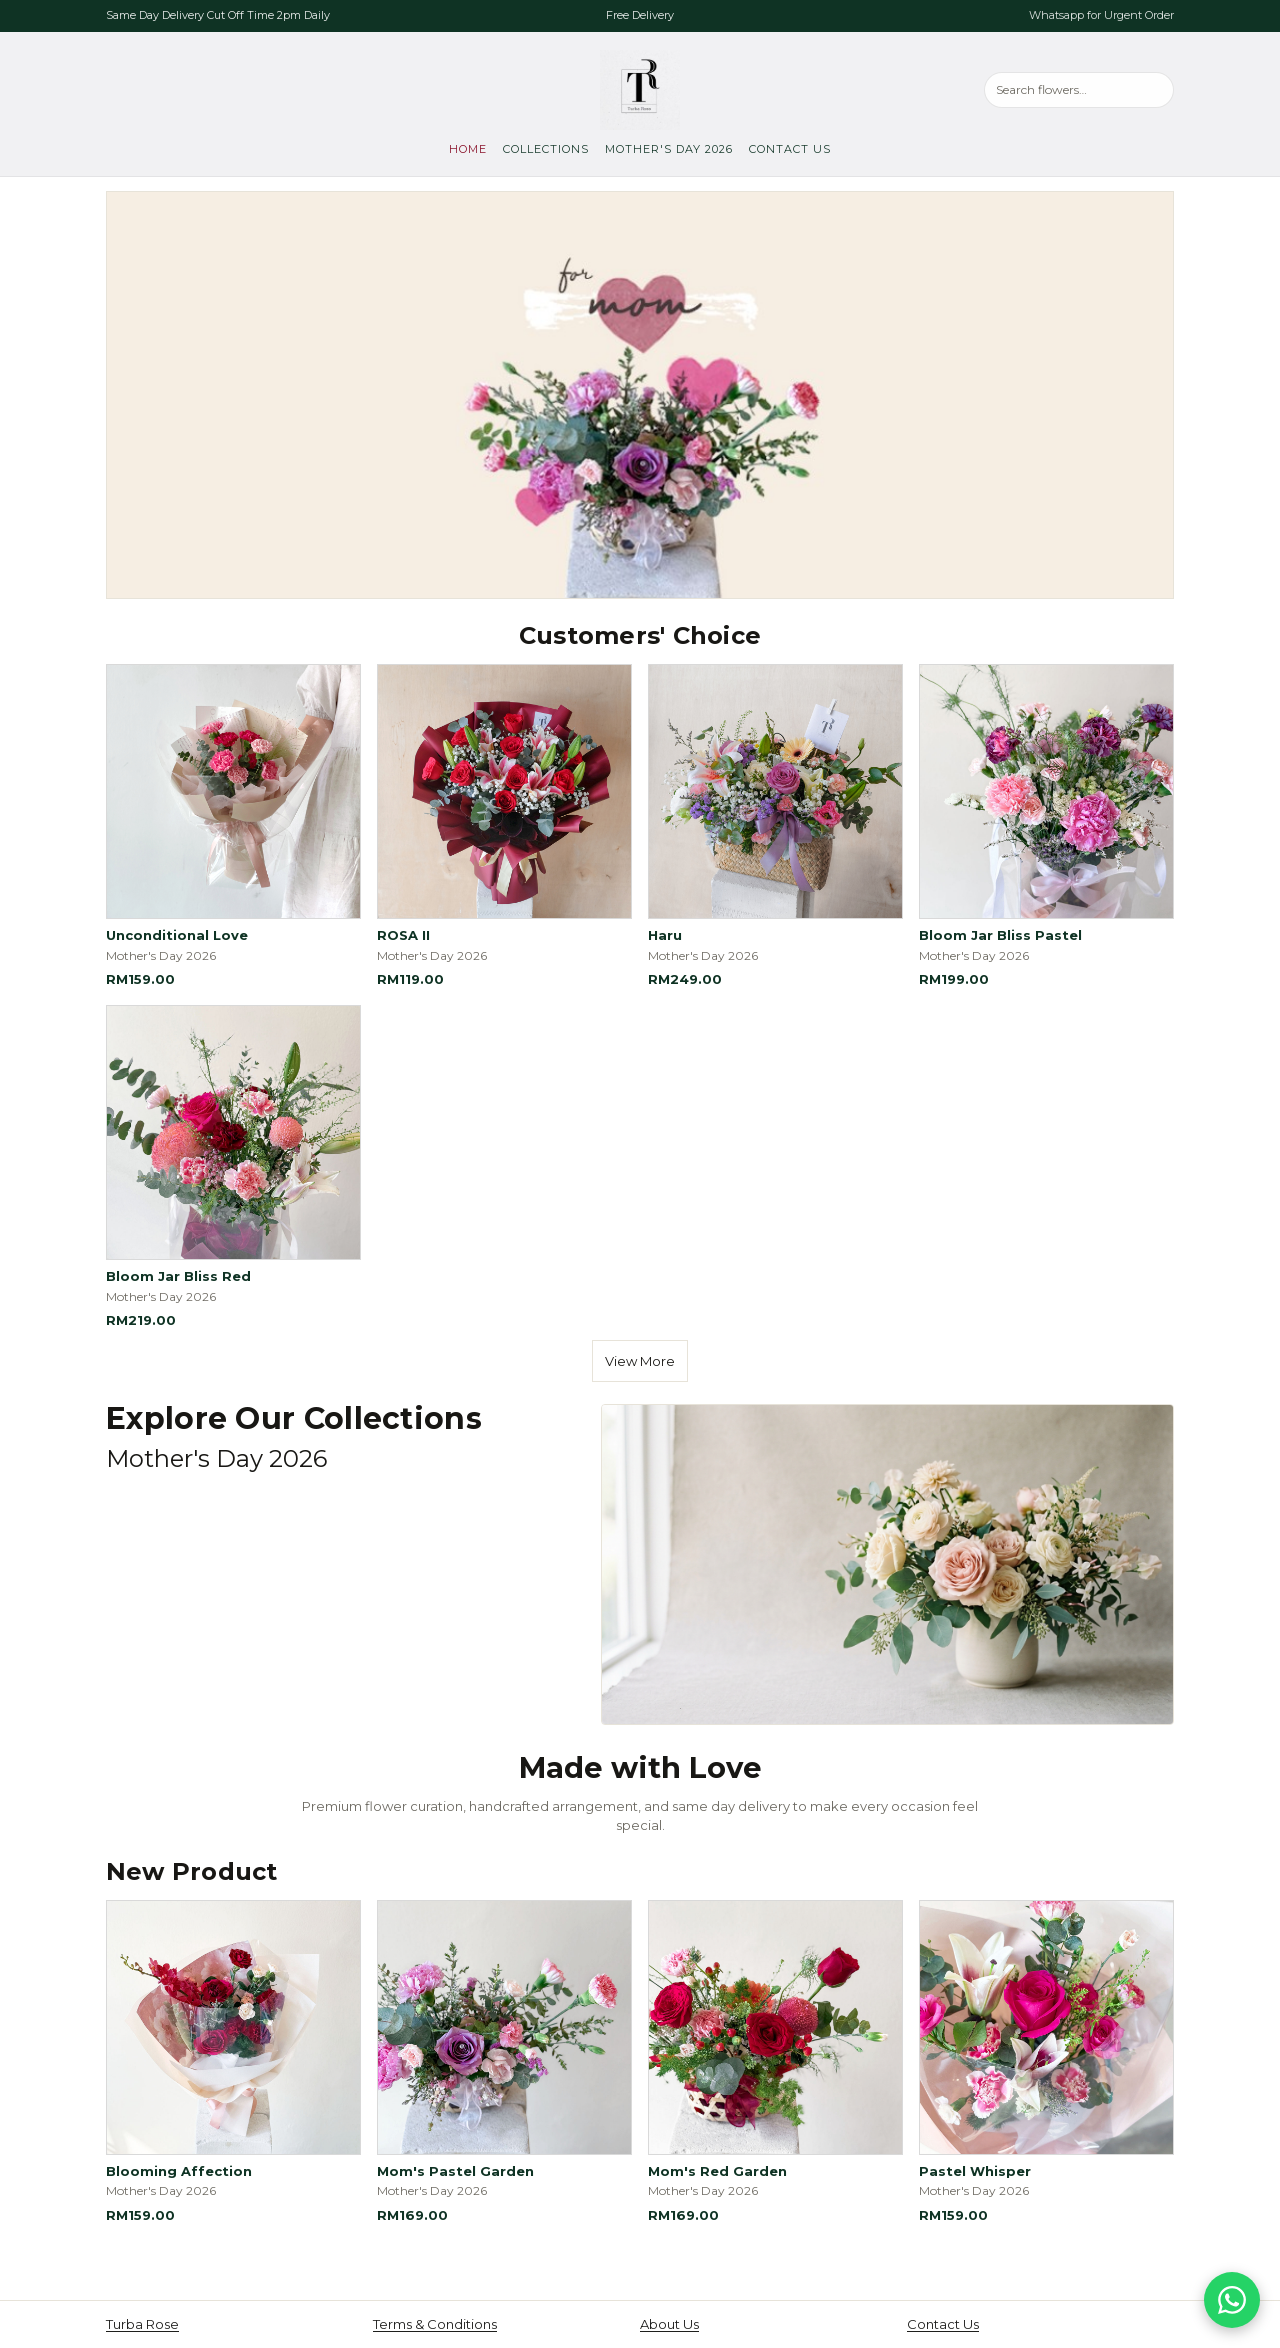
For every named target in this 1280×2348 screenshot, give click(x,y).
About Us (669, 2324)
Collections (546, 149)
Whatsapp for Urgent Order (1101, 15)
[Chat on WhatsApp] (1232, 2300)
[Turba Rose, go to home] (640, 90)
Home (468, 149)
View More (640, 1361)
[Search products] (1079, 89)
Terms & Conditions (435, 2324)
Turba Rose (142, 2324)
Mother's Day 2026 (669, 149)
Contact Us (790, 149)
